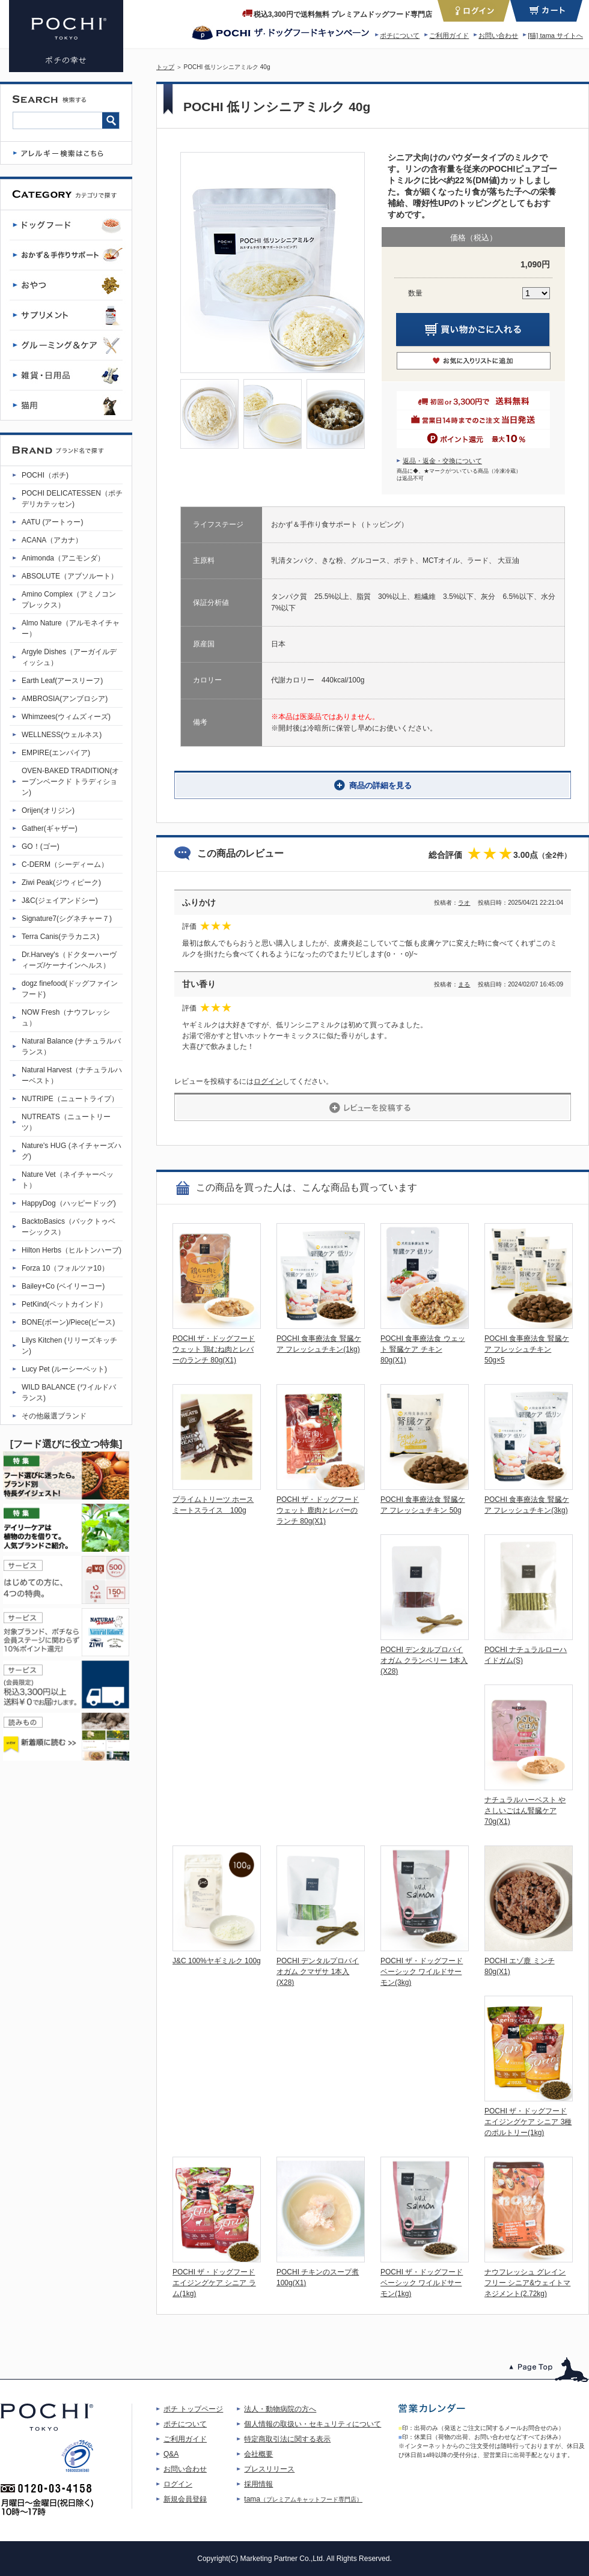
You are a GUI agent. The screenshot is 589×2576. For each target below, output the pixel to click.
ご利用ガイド (449, 35)
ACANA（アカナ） (52, 540)
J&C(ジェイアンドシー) (60, 900)
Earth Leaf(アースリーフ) (62, 680)
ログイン (268, 1081)
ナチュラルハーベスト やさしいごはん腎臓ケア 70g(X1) (525, 1811)
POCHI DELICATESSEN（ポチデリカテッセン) (72, 498)
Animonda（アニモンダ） (63, 558)
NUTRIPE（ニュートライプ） (70, 1099)
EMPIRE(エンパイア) (56, 753)
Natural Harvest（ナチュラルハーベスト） (72, 1075)
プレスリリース (269, 2469)
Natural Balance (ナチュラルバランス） (71, 1046)
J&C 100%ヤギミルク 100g (216, 1961)
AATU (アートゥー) (52, 522)
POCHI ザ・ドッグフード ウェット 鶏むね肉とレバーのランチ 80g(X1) (213, 1349)
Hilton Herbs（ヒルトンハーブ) (71, 1250)
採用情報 (258, 2484)
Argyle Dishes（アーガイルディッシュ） (69, 657)
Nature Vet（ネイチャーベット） (68, 1179)
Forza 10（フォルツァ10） (65, 1268)
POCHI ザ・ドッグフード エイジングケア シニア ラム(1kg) (214, 2283)
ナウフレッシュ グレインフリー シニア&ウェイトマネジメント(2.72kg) (527, 2283)
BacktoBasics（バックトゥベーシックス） (68, 1226)
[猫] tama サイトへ (555, 35)
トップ (165, 67)
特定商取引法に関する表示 (287, 2439)
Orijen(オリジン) (48, 810)
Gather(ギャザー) (50, 828)
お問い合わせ (498, 35)
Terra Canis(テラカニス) (60, 936)
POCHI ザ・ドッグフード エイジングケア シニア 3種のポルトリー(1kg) (528, 2122)
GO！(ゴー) (41, 846)
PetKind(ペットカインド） (64, 1304)
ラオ (464, 902)
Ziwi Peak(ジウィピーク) (61, 882)
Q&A (171, 2454)
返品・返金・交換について (442, 460)
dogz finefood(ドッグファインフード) (70, 988)
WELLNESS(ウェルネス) (62, 735)
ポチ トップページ (193, 2409)
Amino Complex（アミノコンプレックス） (69, 599)
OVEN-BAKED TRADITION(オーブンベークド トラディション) (70, 782)
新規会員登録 (185, 2499)
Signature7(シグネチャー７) (67, 918)
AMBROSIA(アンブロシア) (65, 698)
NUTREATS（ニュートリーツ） (66, 1122)
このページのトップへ (549, 2369)
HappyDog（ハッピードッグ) (69, 1203)
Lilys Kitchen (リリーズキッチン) (69, 1345)
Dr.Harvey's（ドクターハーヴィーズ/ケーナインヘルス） (69, 960)
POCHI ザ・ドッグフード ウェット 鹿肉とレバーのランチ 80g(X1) (317, 1510)
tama (303, 2499)
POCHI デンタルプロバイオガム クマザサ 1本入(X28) (317, 1972)
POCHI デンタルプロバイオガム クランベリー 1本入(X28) (424, 1660)
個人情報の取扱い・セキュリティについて (312, 2424)
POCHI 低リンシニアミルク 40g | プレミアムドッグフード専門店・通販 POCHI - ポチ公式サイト (66, 36)
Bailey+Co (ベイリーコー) (63, 1286)
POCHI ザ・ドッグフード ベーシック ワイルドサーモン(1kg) (421, 2283)
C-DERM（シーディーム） (65, 864)
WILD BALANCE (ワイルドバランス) (69, 1392)
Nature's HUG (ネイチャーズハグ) (71, 1151)
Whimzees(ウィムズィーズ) (66, 716)
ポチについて (400, 35)
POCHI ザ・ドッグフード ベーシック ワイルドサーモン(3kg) (421, 1972)
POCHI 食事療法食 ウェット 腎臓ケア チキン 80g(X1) (422, 1349)
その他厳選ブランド (54, 1416)
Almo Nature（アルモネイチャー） (71, 628)
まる (464, 984)
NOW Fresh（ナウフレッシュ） (66, 1017)
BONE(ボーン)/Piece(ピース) (68, 1322)
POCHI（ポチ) (45, 475)
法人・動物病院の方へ (280, 2409)
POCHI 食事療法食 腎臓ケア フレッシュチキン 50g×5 (526, 1349)
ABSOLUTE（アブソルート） (70, 576)
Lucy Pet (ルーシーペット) (64, 1369)
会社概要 (258, 2454)
